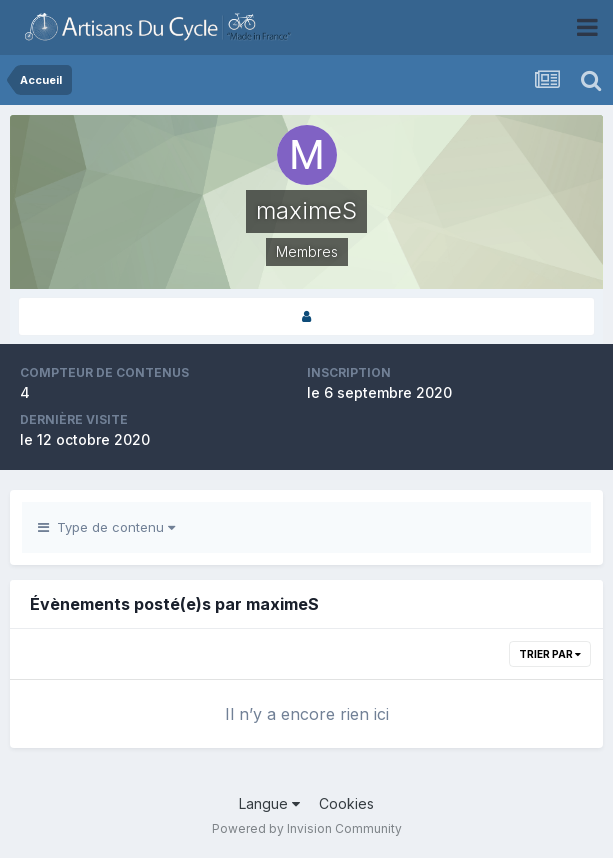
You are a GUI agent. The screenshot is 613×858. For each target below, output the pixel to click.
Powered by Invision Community (307, 828)
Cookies (346, 803)
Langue (269, 803)
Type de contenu (106, 527)
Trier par (550, 654)
